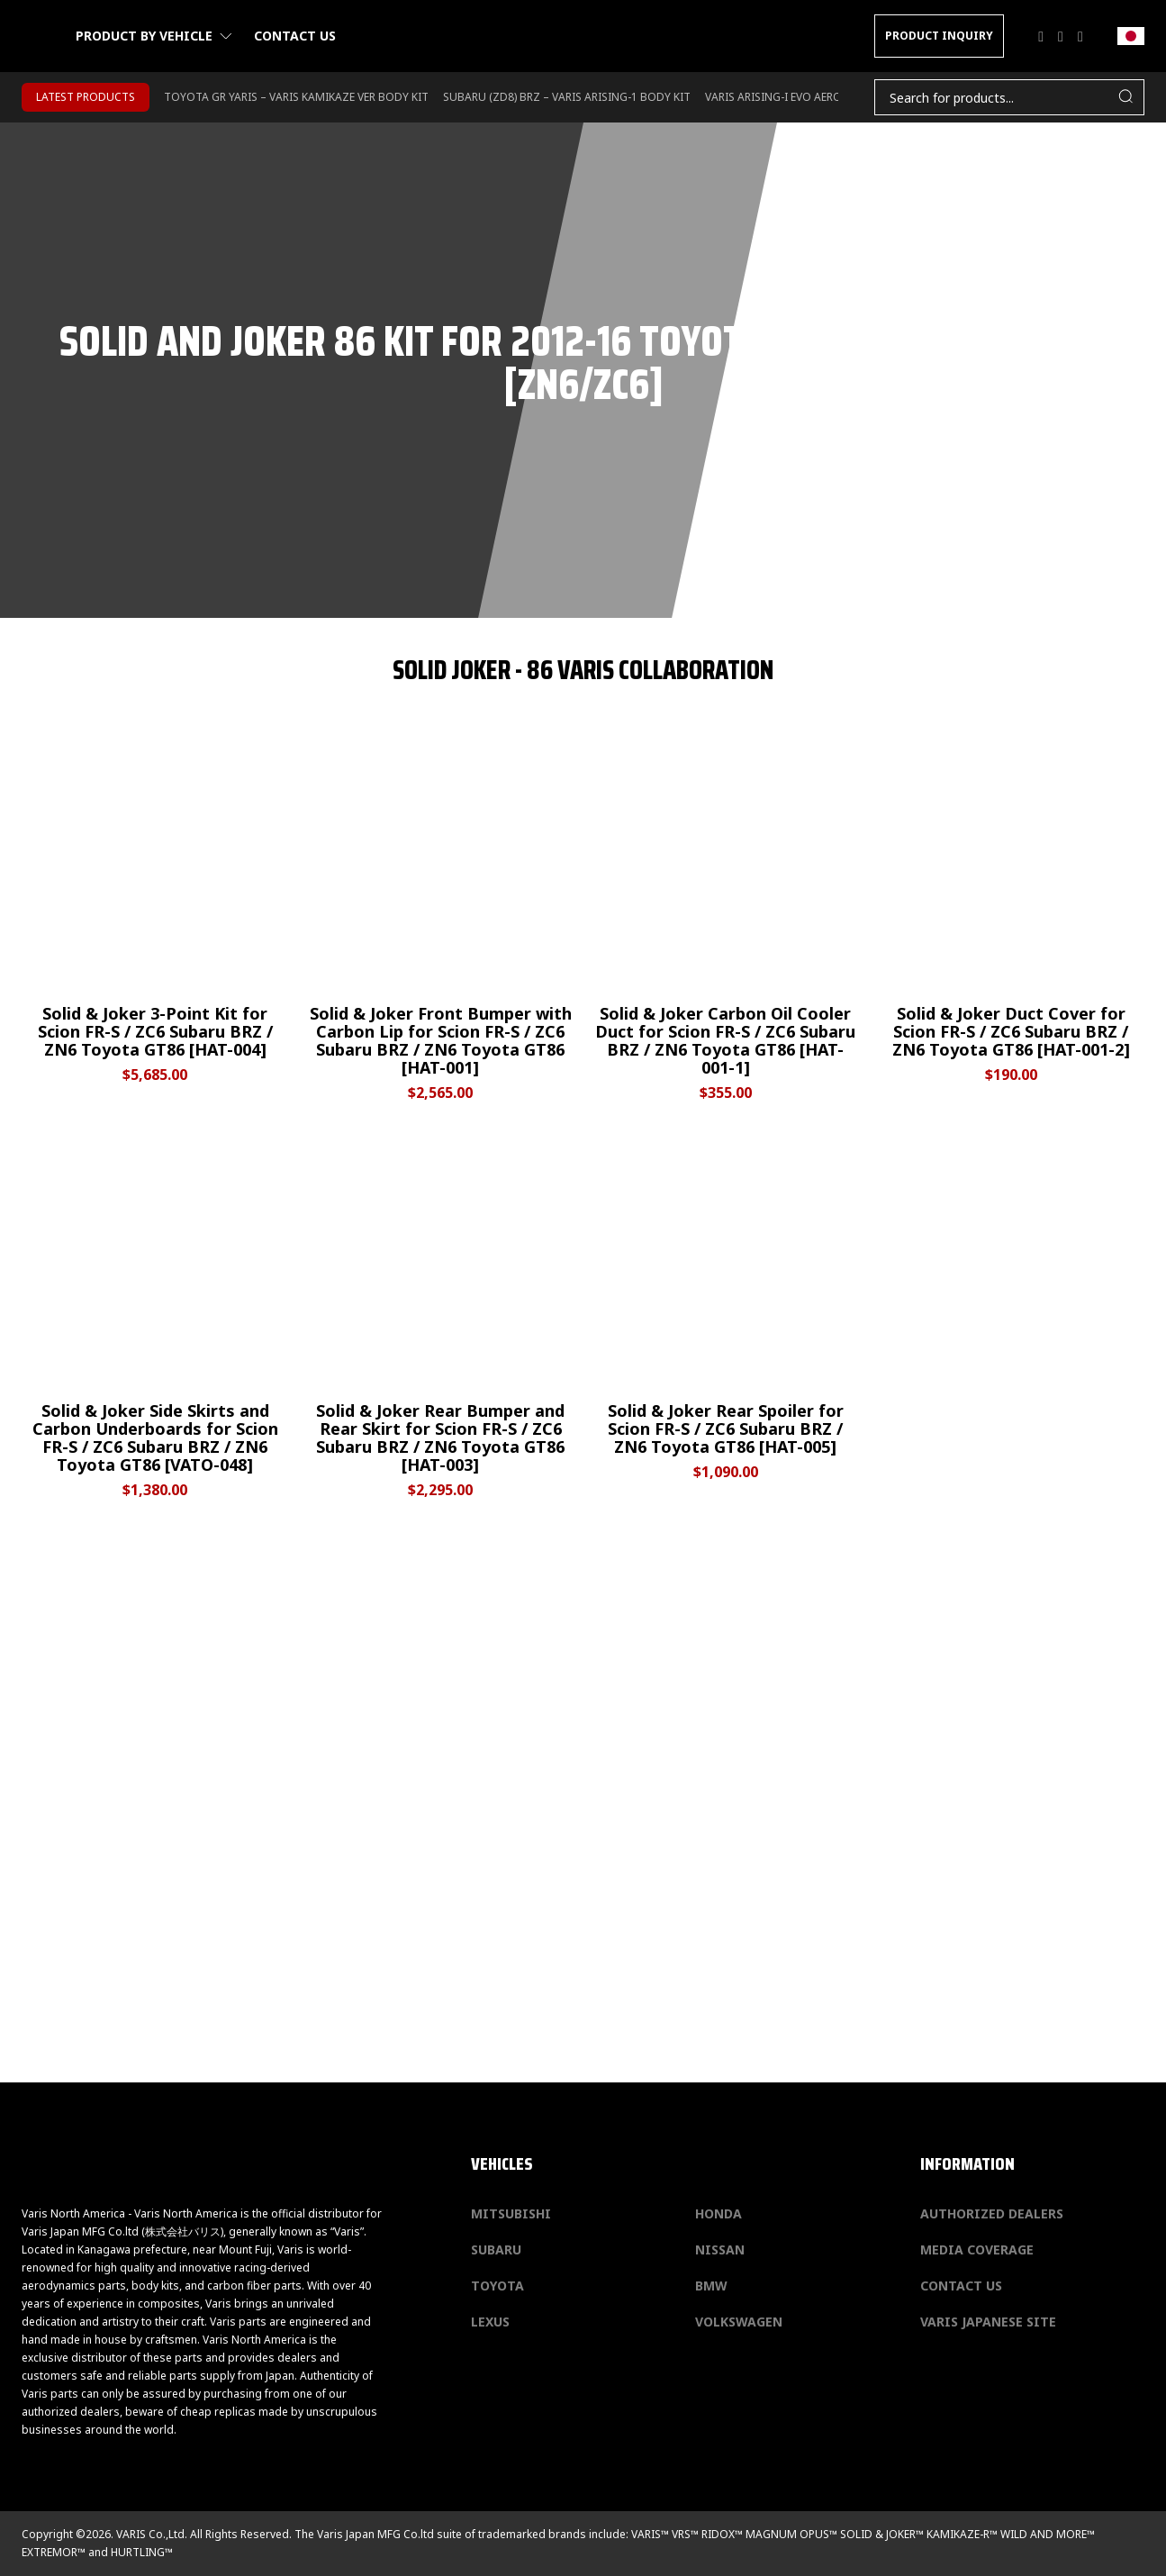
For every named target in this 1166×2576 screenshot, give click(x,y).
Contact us (295, 35)
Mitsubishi (511, 2213)
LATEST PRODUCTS (85, 96)
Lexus (490, 2321)
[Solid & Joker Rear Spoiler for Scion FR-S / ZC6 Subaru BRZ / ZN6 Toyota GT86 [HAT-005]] (726, 1309)
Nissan (720, 2249)
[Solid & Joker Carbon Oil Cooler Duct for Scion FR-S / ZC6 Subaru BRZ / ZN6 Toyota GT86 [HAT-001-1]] (726, 912)
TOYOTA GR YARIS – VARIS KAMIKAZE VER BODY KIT (296, 96)
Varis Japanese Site (988, 2321)
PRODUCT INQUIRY (939, 35)
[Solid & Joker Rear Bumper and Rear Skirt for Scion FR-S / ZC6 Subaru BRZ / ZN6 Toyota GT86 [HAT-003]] (440, 1309)
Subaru (496, 2249)
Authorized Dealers (991, 2213)
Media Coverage (977, 2249)
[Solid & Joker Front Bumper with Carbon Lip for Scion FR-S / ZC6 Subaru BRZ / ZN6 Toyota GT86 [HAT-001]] (440, 912)
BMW (711, 2285)
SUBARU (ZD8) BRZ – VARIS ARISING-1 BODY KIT (567, 96)
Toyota (497, 2285)
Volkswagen (738, 2321)
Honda (718, 2213)
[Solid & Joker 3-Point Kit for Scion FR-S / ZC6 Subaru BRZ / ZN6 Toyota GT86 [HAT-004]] (155, 912)
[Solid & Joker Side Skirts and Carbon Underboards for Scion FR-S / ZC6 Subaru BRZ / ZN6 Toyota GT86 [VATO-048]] (155, 1309)
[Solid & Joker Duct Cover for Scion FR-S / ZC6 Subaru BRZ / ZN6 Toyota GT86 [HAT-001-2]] (1010, 912)
